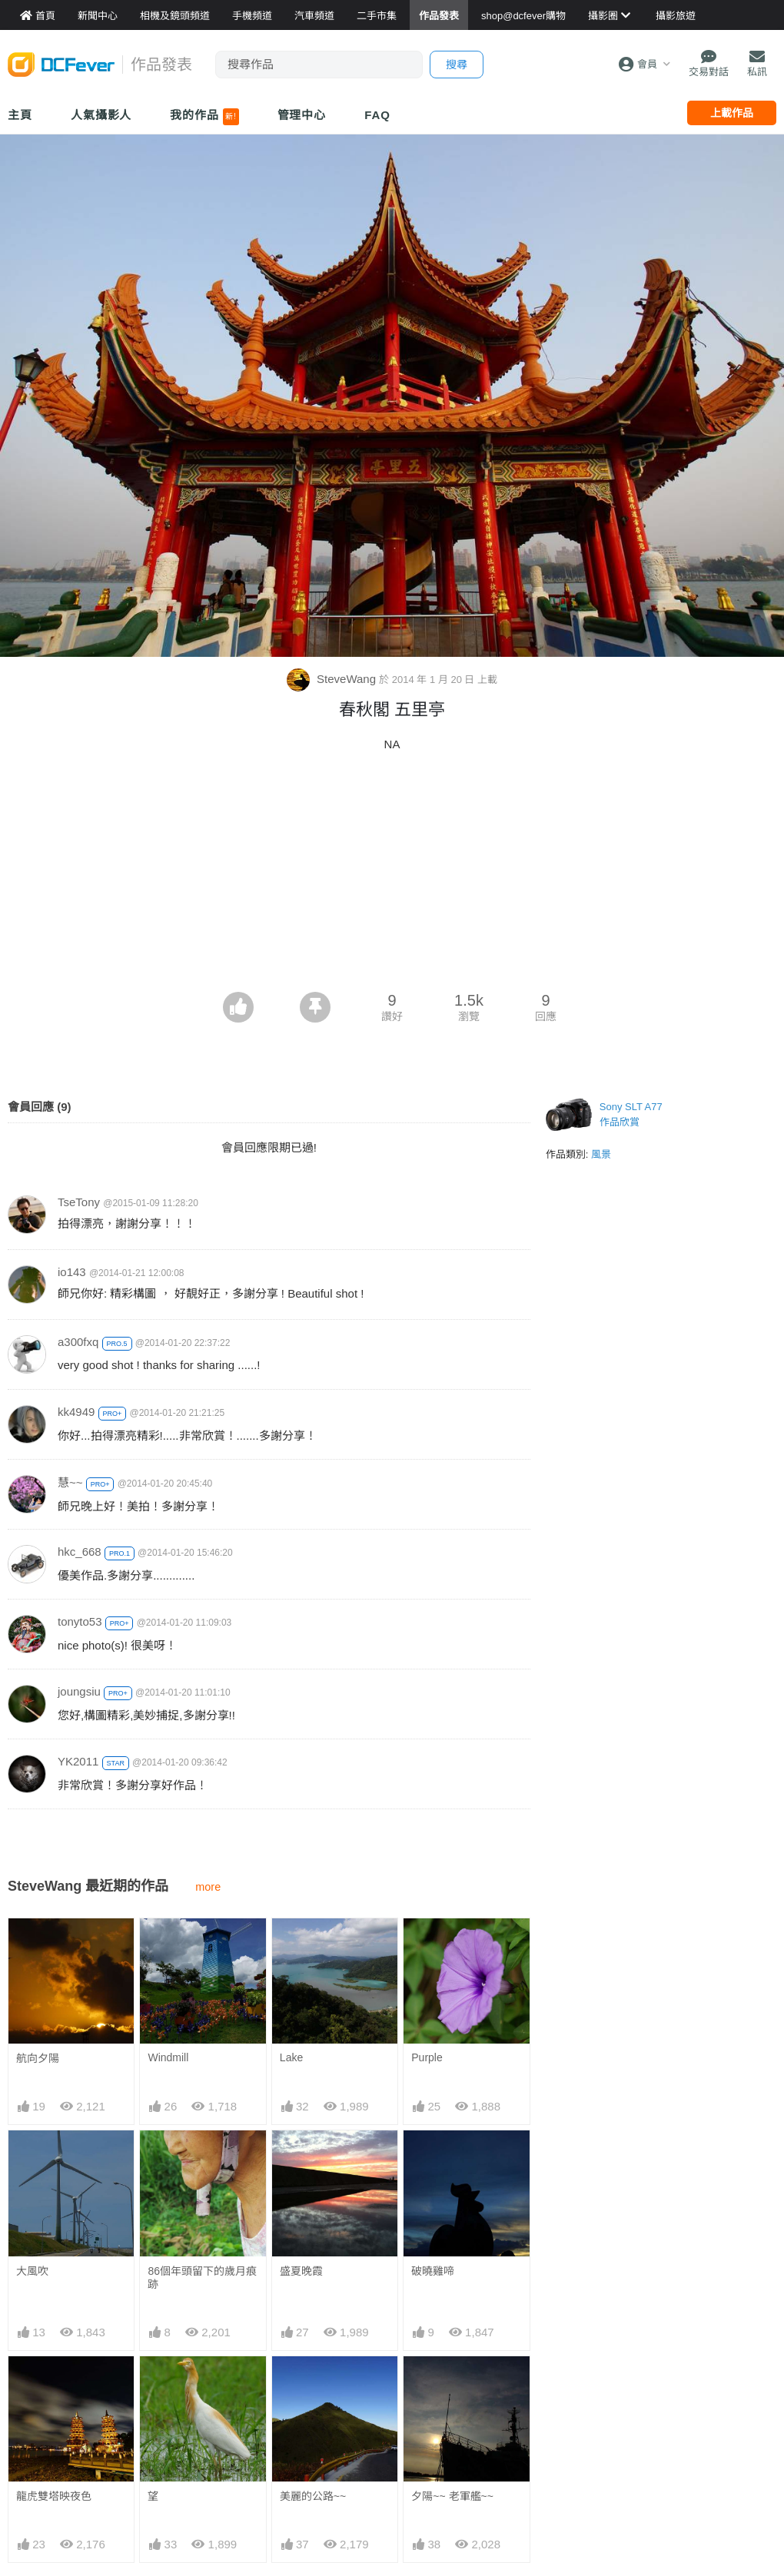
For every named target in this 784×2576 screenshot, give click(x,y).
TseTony (79, 1201)
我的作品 (204, 116)
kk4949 (76, 1411)
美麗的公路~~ (313, 2496)
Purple (426, 2057)
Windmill (168, 2057)
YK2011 (78, 1761)
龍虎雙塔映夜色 (53, 2496)
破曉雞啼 (432, 2271)
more (208, 1887)
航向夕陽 (37, 2058)
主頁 (20, 114)
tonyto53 (80, 1621)
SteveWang (333, 678)
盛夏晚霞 (301, 2271)
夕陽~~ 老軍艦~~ (452, 2496)
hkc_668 (79, 1551)
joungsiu (79, 1691)
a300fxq (78, 1341)
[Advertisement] (392, 876)
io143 (72, 1271)
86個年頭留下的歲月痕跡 (202, 2277)
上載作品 (731, 113)
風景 (601, 1154)
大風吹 (32, 2271)
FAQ (377, 114)
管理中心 (302, 114)
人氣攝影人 (101, 114)
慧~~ (70, 1482)
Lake (291, 2057)
